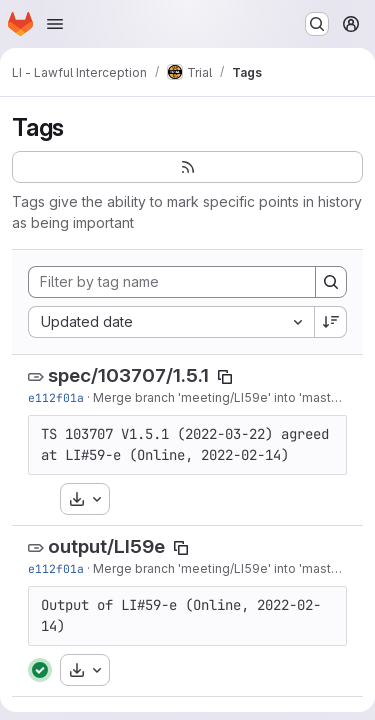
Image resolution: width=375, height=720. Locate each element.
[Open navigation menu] (55, 24)
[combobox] (171, 322)
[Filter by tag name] (172, 282)
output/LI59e (106, 546)
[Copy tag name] (225, 377)
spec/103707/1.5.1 (128, 375)
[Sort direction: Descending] (331, 322)
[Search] (331, 282)
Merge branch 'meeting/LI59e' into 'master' (219, 397)
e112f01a (56, 397)
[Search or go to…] (317, 24)
